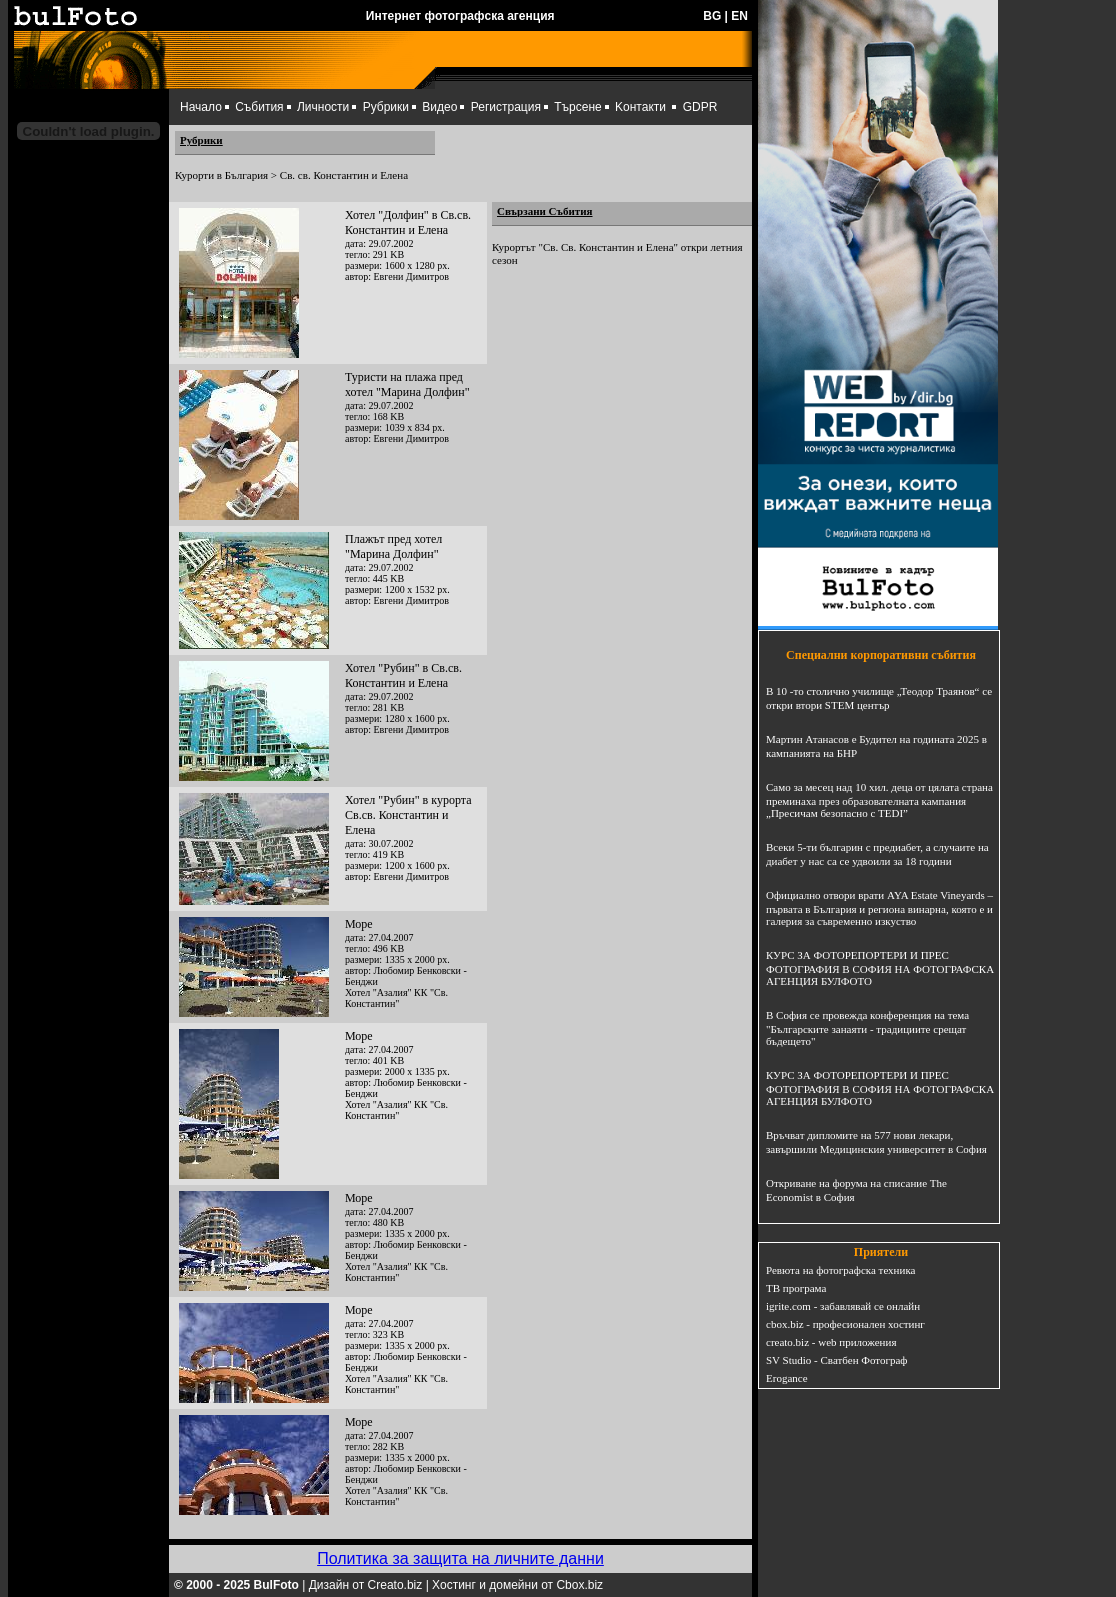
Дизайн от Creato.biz (366, 1585)
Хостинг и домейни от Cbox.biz (517, 1585)
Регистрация (506, 107)
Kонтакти (640, 107)
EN (739, 16)
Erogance (787, 1378)
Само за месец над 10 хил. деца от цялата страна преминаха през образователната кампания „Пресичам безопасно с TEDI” (879, 800)
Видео (439, 107)
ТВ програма (796, 1288)
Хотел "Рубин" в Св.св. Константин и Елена (403, 675)
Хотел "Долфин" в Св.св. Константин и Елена (408, 222)
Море (359, 924)
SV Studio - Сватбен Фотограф (837, 1360)
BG (712, 16)
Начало (201, 107)
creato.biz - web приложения (831, 1342)
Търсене (577, 107)
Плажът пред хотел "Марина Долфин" (393, 546)
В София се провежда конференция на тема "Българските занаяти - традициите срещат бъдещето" (867, 1028)
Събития (259, 107)
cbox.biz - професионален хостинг (845, 1324)
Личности (323, 107)
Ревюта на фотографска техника (840, 1270)
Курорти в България (221, 175)
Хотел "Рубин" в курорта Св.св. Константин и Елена (408, 815)
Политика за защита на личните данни (460, 1558)
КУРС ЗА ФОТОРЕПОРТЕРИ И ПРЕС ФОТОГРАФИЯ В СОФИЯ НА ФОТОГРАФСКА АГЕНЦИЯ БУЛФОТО (880, 968)
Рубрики (386, 107)
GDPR (700, 107)
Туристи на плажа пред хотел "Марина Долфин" (407, 384)
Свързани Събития (545, 211)
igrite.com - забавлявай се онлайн (843, 1306)
